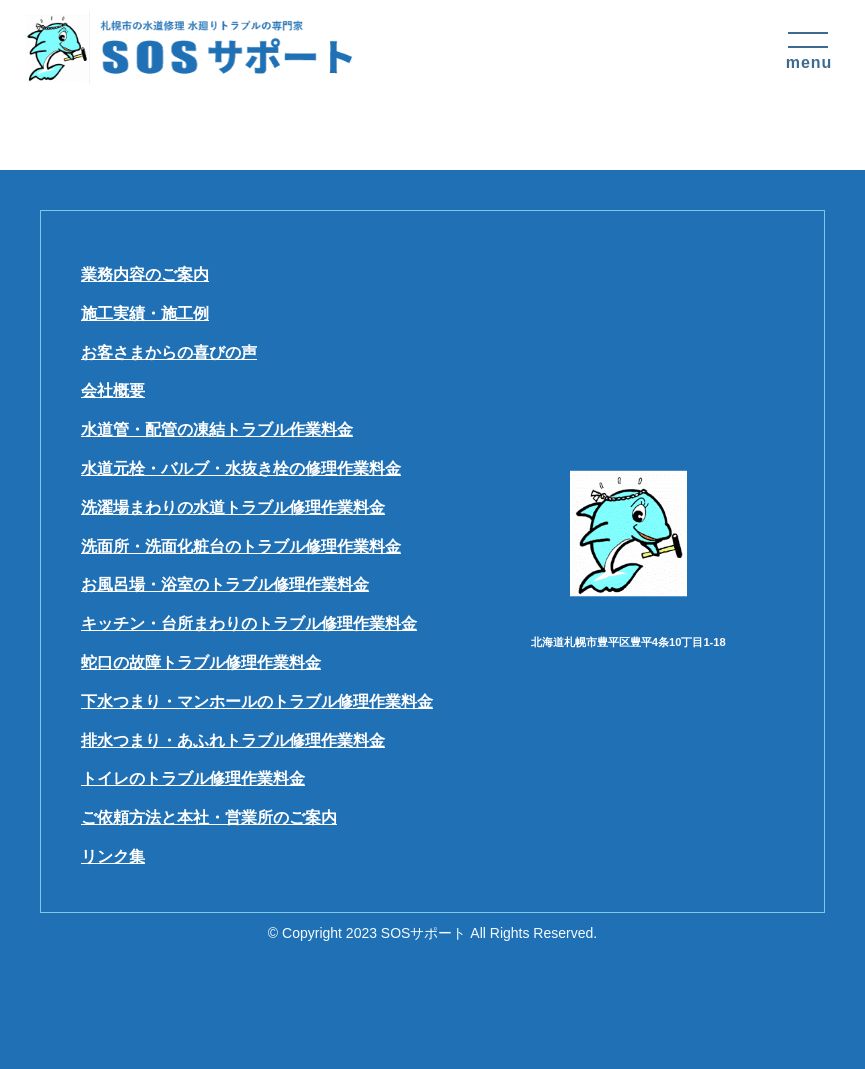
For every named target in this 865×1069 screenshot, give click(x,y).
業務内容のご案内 (145, 274)
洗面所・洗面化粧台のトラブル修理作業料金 (241, 546)
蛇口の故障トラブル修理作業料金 (201, 662)
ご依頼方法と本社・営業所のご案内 (209, 817)
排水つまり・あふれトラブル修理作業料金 (233, 740)
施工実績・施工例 (145, 313)
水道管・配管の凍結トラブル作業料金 (217, 429)
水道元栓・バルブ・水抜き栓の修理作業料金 (241, 468)
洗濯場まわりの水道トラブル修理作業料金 (233, 507)
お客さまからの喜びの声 (169, 352)
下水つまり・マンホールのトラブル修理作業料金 (257, 701)
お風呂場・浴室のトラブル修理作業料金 (225, 584)
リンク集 (113, 856)
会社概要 (113, 390)
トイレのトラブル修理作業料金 (193, 778)
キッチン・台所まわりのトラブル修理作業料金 (249, 623)
